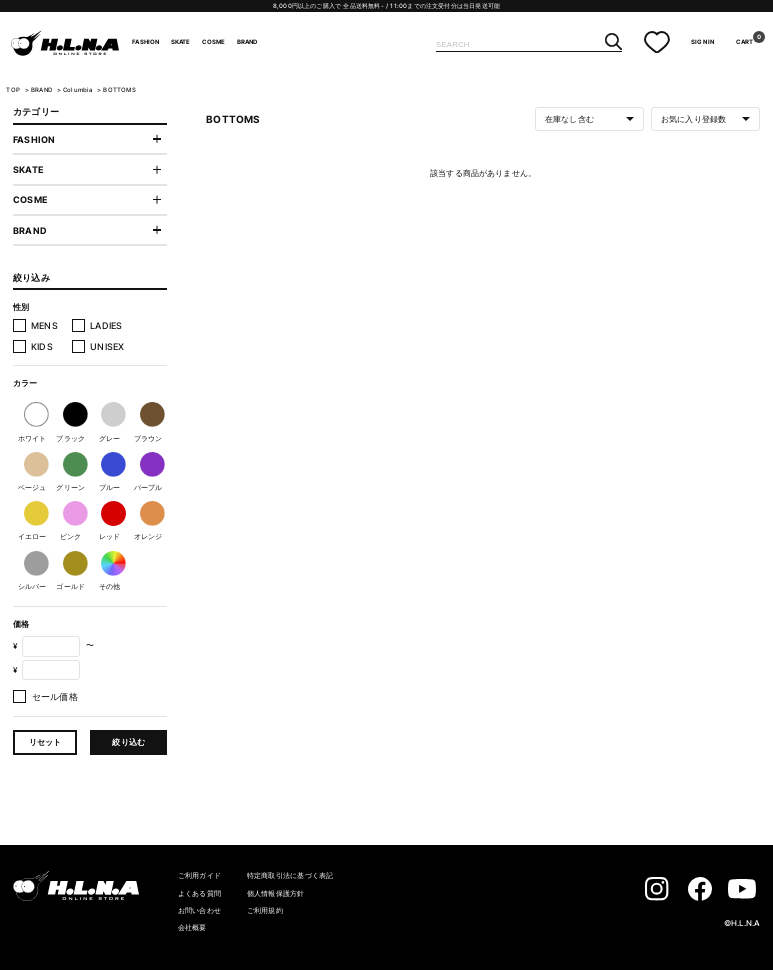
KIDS (42, 346)
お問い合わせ (199, 910)
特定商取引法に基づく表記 (290, 875)
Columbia (79, 90)
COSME (214, 42)
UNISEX (107, 346)
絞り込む (128, 742)
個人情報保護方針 (276, 893)
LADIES (106, 325)
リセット (45, 742)
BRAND (247, 42)
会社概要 (192, 927)
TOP (13, 90)
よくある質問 (199, 893)
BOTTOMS (119, 90)
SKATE (181, 42)
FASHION (145, 42)
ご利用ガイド (199, 875)
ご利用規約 (265, 910)
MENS (44, 325)
